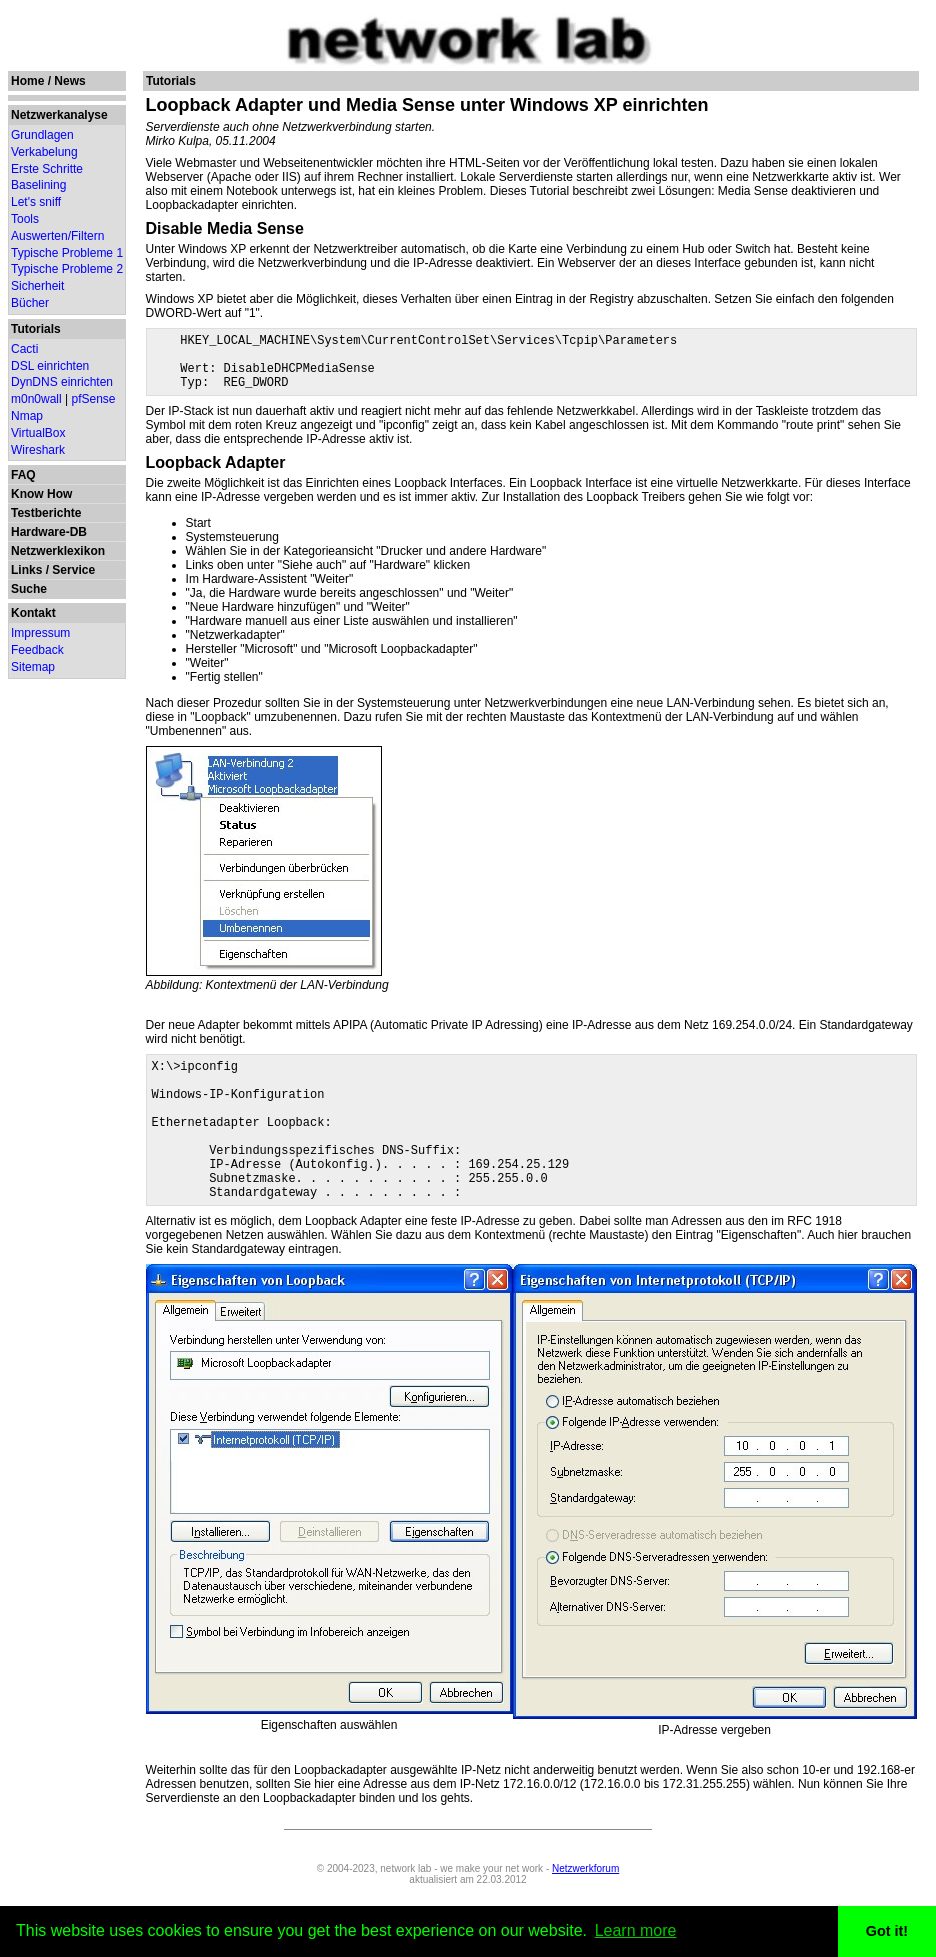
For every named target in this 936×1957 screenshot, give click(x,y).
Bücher (30, 303)
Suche (29, 589)
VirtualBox (38, 433)
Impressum (40, 633)
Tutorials (36, 329)
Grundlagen (42, 135)
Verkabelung (44, 152)
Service (73, 570)
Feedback (37, 650)
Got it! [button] (887, 1931)
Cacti (24, 349)
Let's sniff (36, 202)
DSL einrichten (50, 366)
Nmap (27, 416)
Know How (41, 494)
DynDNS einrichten (62, 382)
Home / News (48, 81)
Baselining (38, 185)
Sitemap (33, 667)
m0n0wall (36, 399)
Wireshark (38, 450)
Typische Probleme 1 (67, 253)
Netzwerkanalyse (59, 115)
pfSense (94, 399)
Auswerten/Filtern (57, 236)
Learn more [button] (636, 1930)
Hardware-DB (49, 532)
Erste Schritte (47, 169)
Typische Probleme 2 (67, 269)
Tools (25, 219)
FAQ (23, 475)
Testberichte (46, 513)
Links (26, 570)
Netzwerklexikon (58, 551)
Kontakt (33, 613)
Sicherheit (37, 286)
